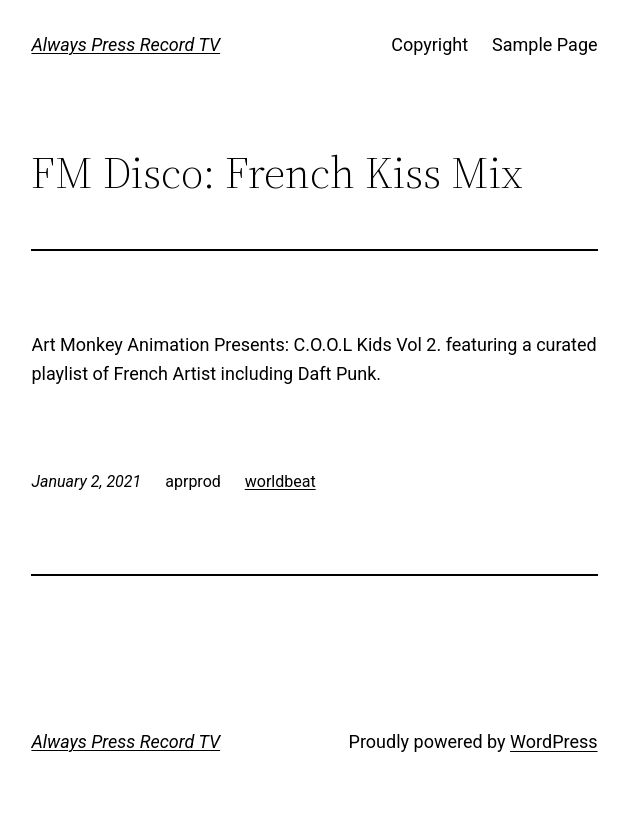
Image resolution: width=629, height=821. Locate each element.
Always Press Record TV (125, 44)
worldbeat (280, 481)
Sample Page (544, 44)
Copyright (429, 44)
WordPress (553, 741)
